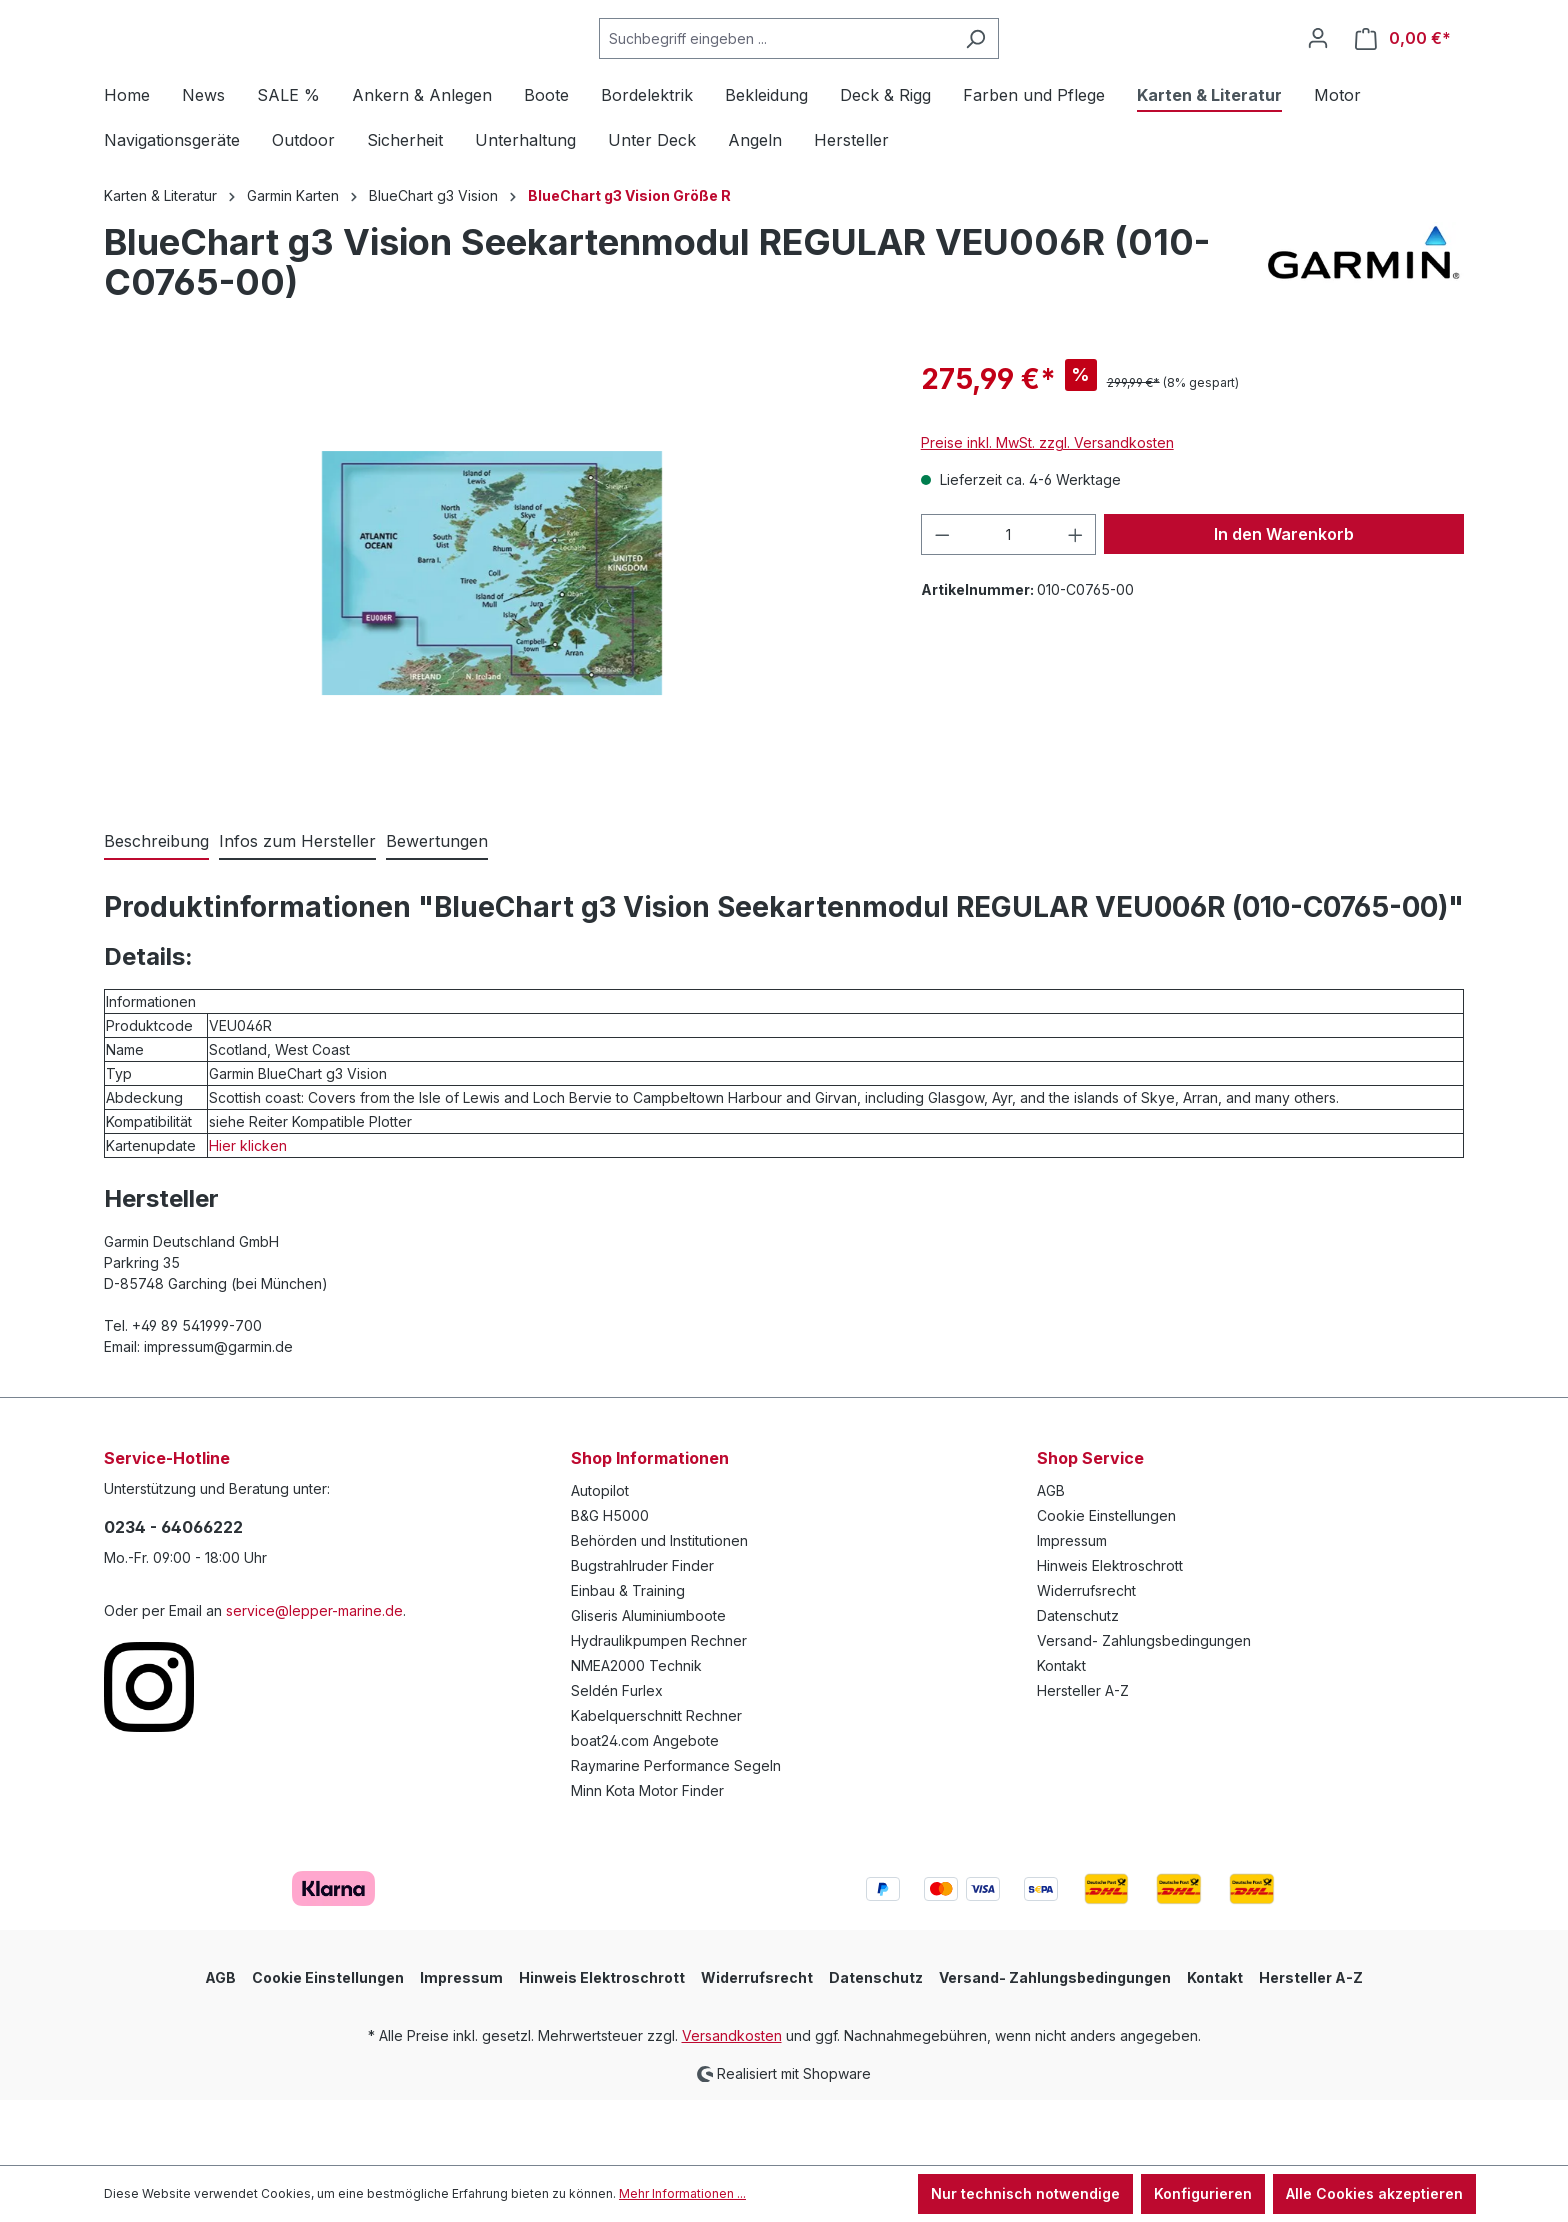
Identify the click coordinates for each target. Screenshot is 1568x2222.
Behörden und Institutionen (659, 1606)
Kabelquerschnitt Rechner (656, 1781)
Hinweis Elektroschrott (1110, 1631)
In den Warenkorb (1284, 600)
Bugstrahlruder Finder (642, 1631)
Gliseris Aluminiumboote (648, 1681)
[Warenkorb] (1403, 71)
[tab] (156, 908)
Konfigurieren (1203, 2193)
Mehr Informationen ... (682, 2193)
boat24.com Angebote (645, 1806)
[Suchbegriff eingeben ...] (826, 71)
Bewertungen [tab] (437, 907)
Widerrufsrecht (1086, 1656)
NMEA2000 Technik (636, 1731)
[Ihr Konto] (1318, 71)
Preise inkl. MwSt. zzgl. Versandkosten (1047, 508)
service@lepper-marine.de (314, 1676)
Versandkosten (732, 2101)
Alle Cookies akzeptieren (1374, 2193)
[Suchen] (1025, 71)
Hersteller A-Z (1083, 1756)
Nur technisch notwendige (1025, 2193)
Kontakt (1061, 1731)
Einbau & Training (628, 1656)
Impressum (1072, 1606)
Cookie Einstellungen (1106, 1581)
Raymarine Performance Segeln (676, 1831)
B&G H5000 (610, 1581)
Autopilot (600, 1556)
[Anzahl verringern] (942, 600)
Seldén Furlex (617, 1756)
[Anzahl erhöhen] (1076, 600)
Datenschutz (1078, 1681)
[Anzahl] (1008, 600)
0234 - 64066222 (173, 1593)
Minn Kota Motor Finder (647, 1856)
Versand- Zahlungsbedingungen (1144, 1706)
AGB (1051, 1556)
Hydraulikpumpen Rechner (659, 1706)
